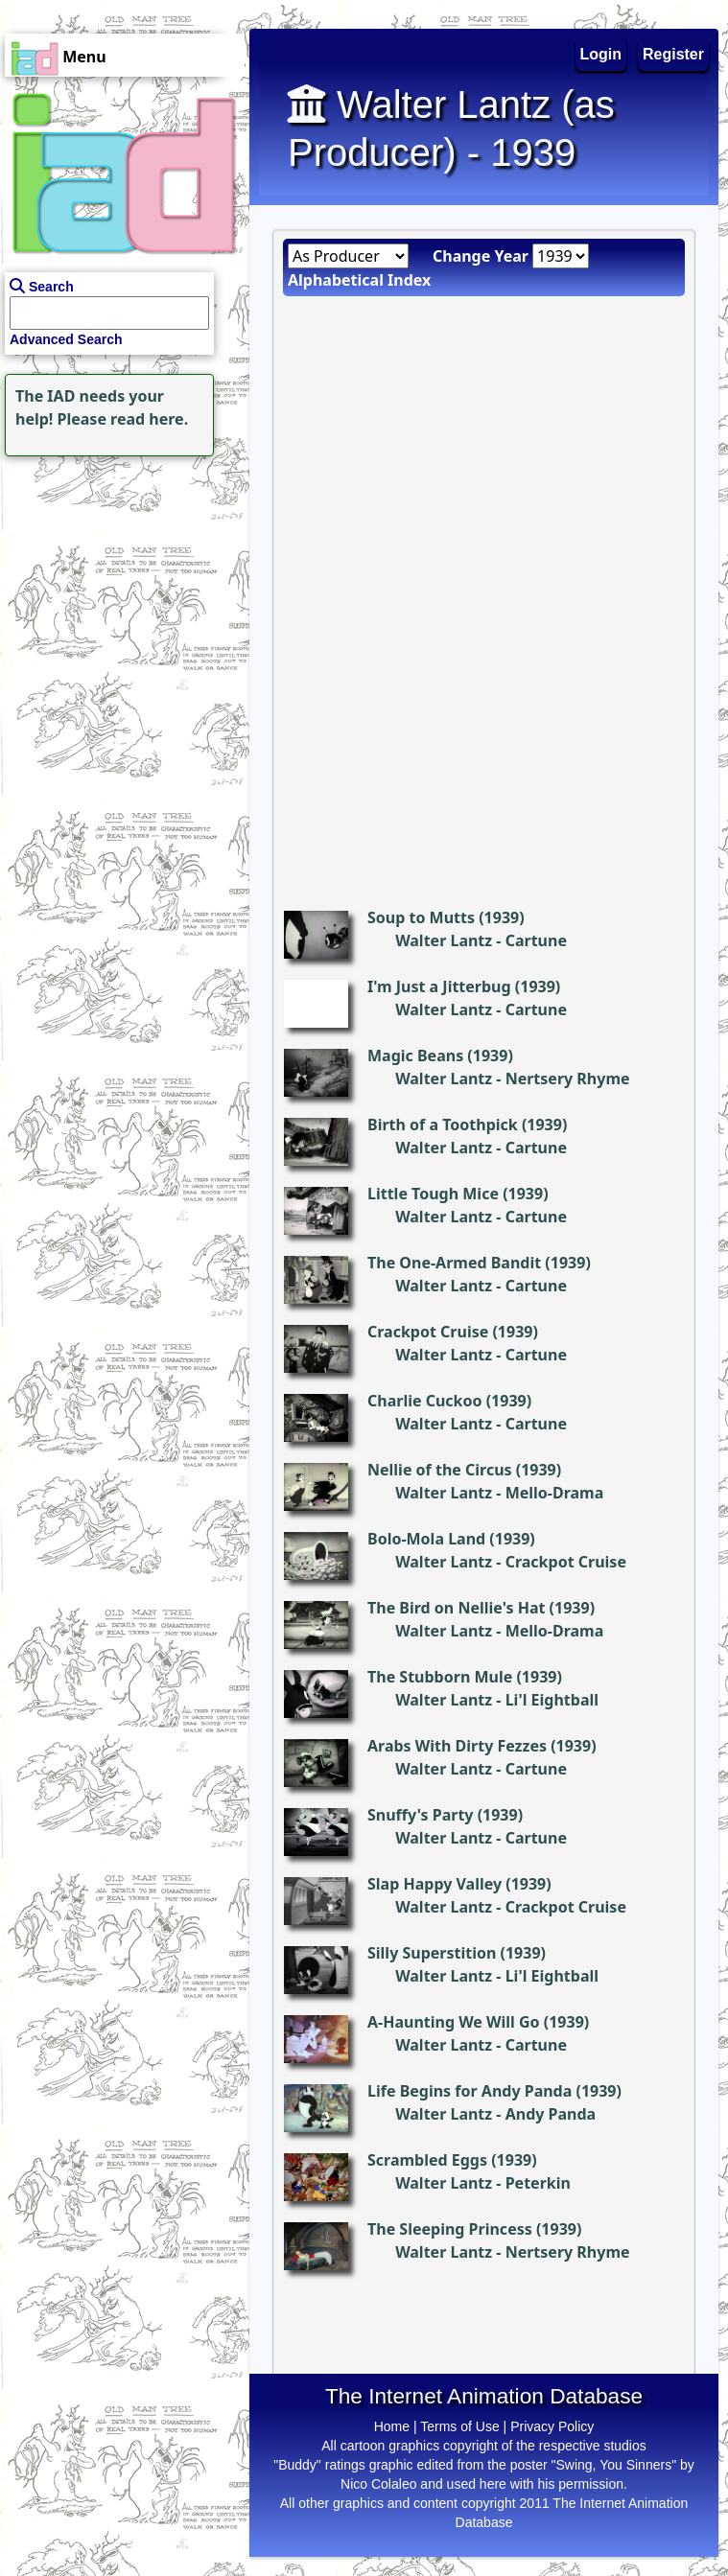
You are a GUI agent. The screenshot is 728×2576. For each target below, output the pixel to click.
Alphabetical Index (359, 279)
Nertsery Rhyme (567, 1078)
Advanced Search (66, 339)
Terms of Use (459, 2426)
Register (673, 54)
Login (601, 54)
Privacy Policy (552, 2426)
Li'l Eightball (552, 1699)
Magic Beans (415, 1055)
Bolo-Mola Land (426, 1538)
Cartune (536, 940)
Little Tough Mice (433, 1193)
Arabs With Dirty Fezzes (457, 1745)
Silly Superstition (431, 1952)
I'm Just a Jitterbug (439, 986)
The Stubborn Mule (439, 1676)
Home (392, 2426)
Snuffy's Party (420, 1814)
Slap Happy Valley (434, 1883)
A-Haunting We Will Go (453, 2021)
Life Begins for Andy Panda (469, 2090)
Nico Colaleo (378, 2484)
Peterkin (538, 2182)
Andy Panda (551, 2113)
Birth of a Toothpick (442, 1124)
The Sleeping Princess (449, 2228)
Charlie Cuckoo (424, 1400)
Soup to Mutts (421, 917)
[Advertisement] (120, 581)
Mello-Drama (554, 1492)
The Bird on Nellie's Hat (456, 1607)
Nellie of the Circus (439, 1469)
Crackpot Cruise (427, 1331)
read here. (149, 418)
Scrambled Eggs (427, 2159)
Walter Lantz (443, 940)
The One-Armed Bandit (454, 1262)
